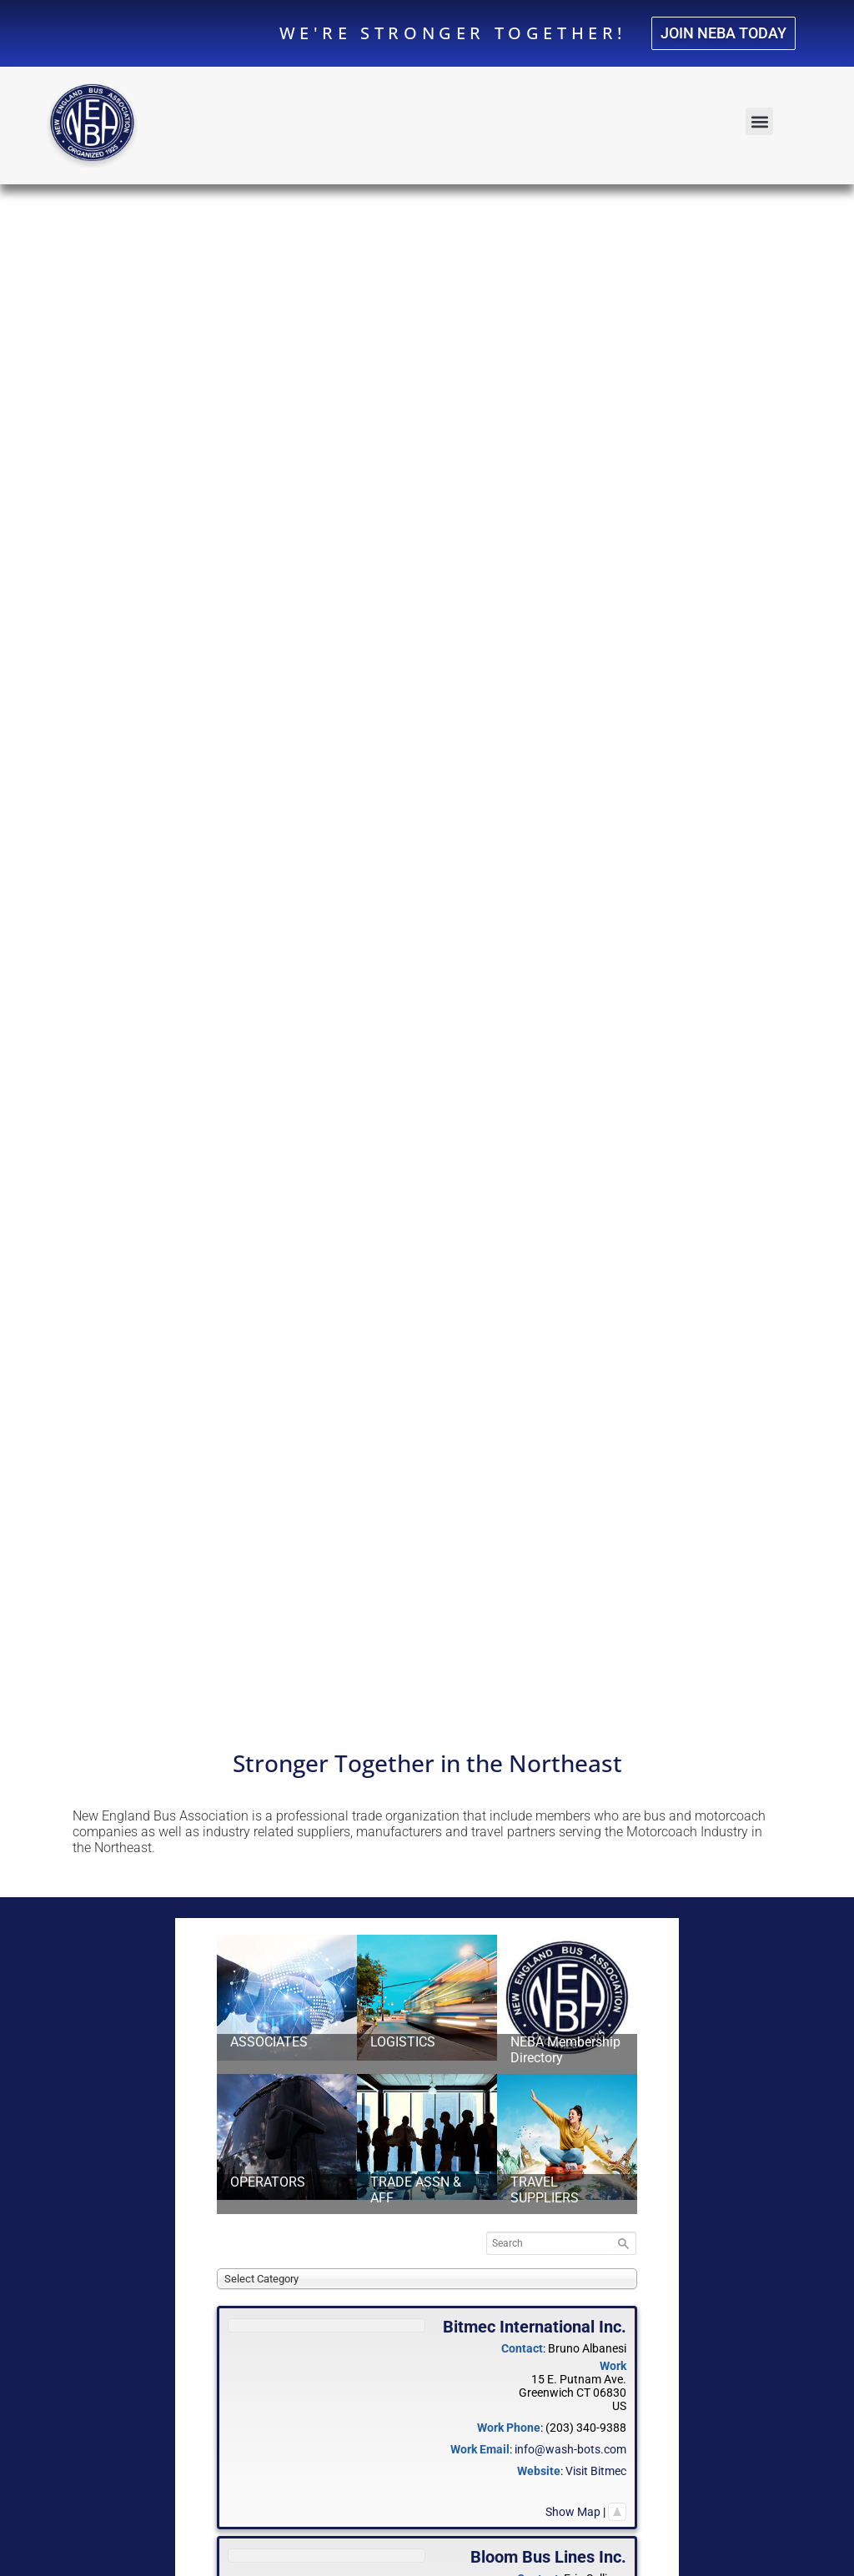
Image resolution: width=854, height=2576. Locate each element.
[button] (759, 121)
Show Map (572, 2511)
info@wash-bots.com (570, 2449)
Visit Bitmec (595, 2471)
